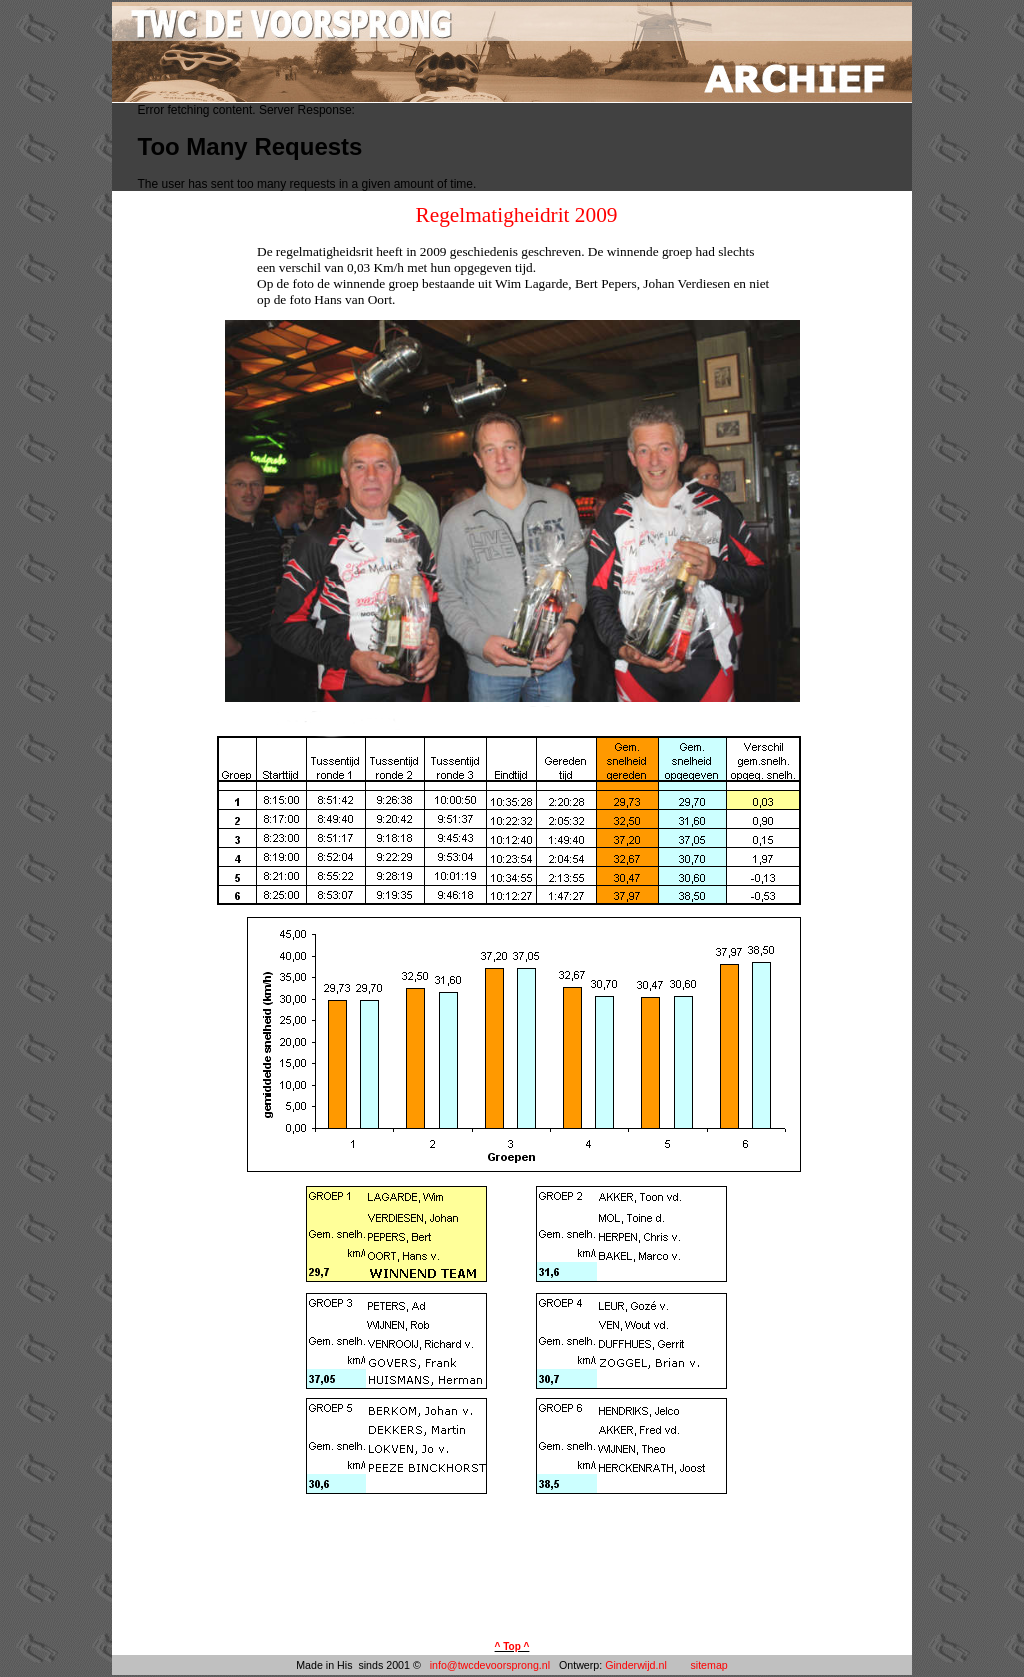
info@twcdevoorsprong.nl (491, 1665)
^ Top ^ (512, 1646)
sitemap (708, 1665)
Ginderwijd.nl (636, 1665)
